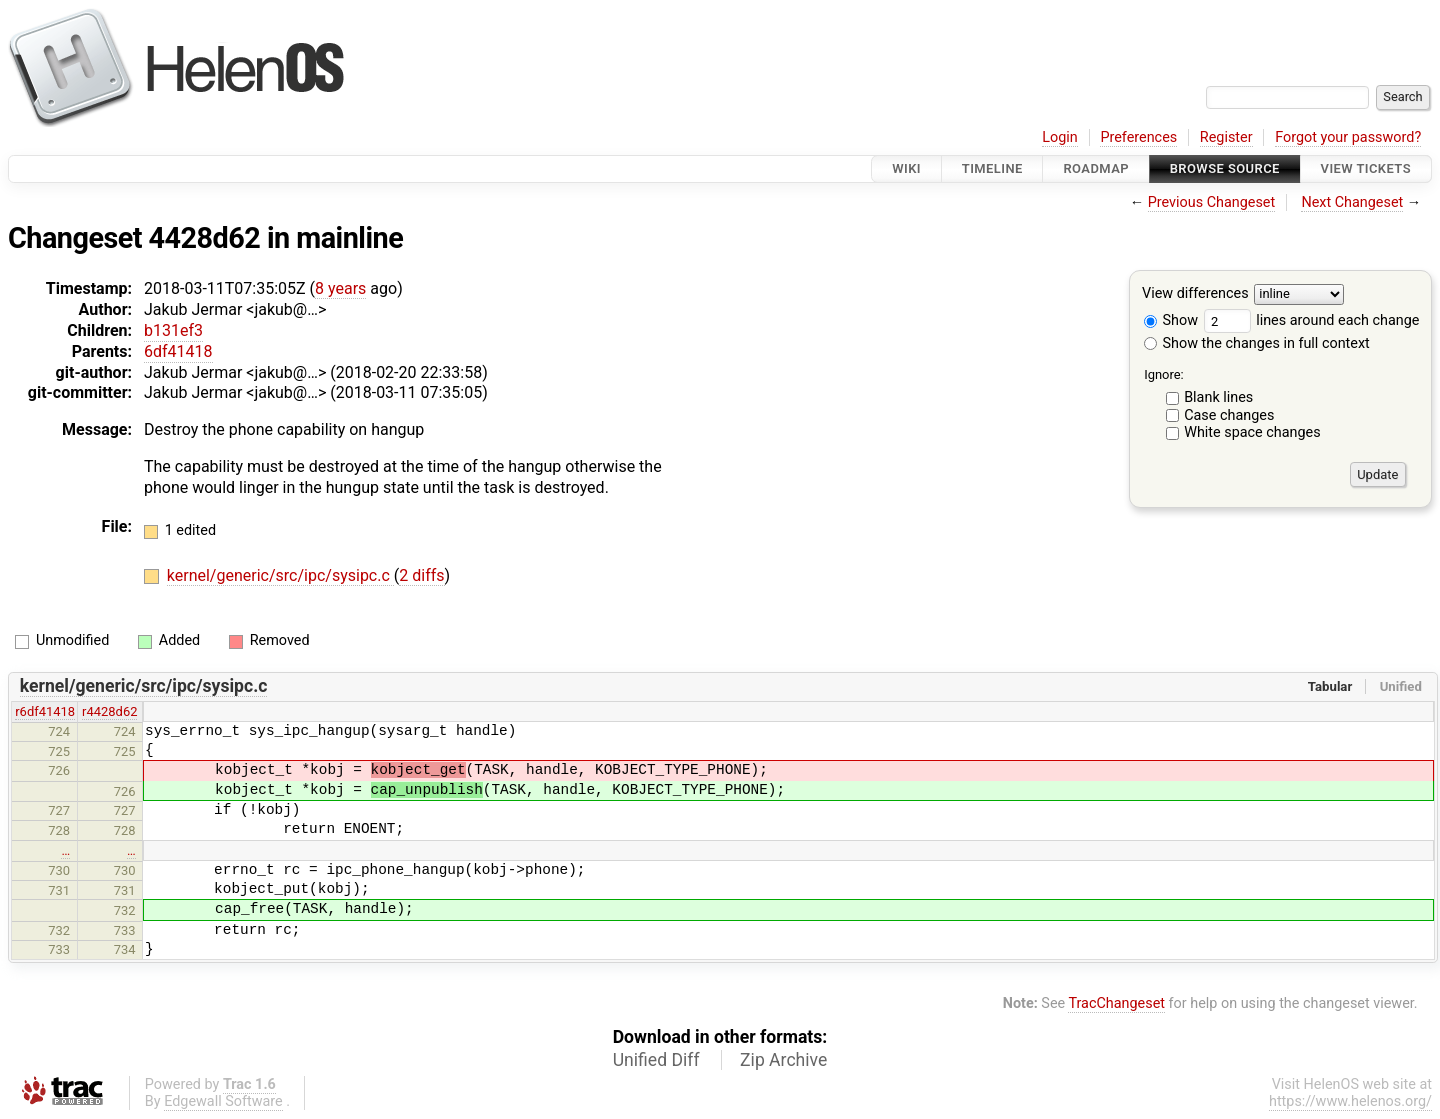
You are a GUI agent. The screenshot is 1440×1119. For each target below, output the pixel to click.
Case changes (1229, 415)
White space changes (1252, 432)
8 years (340, 288)
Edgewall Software (223, 1101)
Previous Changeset (1212, 202)
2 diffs (421, 575)
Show (1171, 320)
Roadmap (1096, 168)
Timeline (992, 168)
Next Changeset (1352, 202)
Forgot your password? (1348, 137)
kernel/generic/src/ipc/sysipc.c (280, 575)
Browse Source (1225, 168)
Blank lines (1218, 397)
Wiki (906, 168)
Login (1060, 137)
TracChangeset (1116, 1003)
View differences (1195, 294)
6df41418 (178, 351)
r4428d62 (109, 711)
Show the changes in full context (1257, 343)
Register (1226, 137)
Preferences (1138, 137)
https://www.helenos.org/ (1350, 1101)
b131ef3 (173, 330)
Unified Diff (656, 1060)
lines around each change (1312, 320)
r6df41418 (45, 711)
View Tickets (1366, 168)
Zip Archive (783, 1060)
